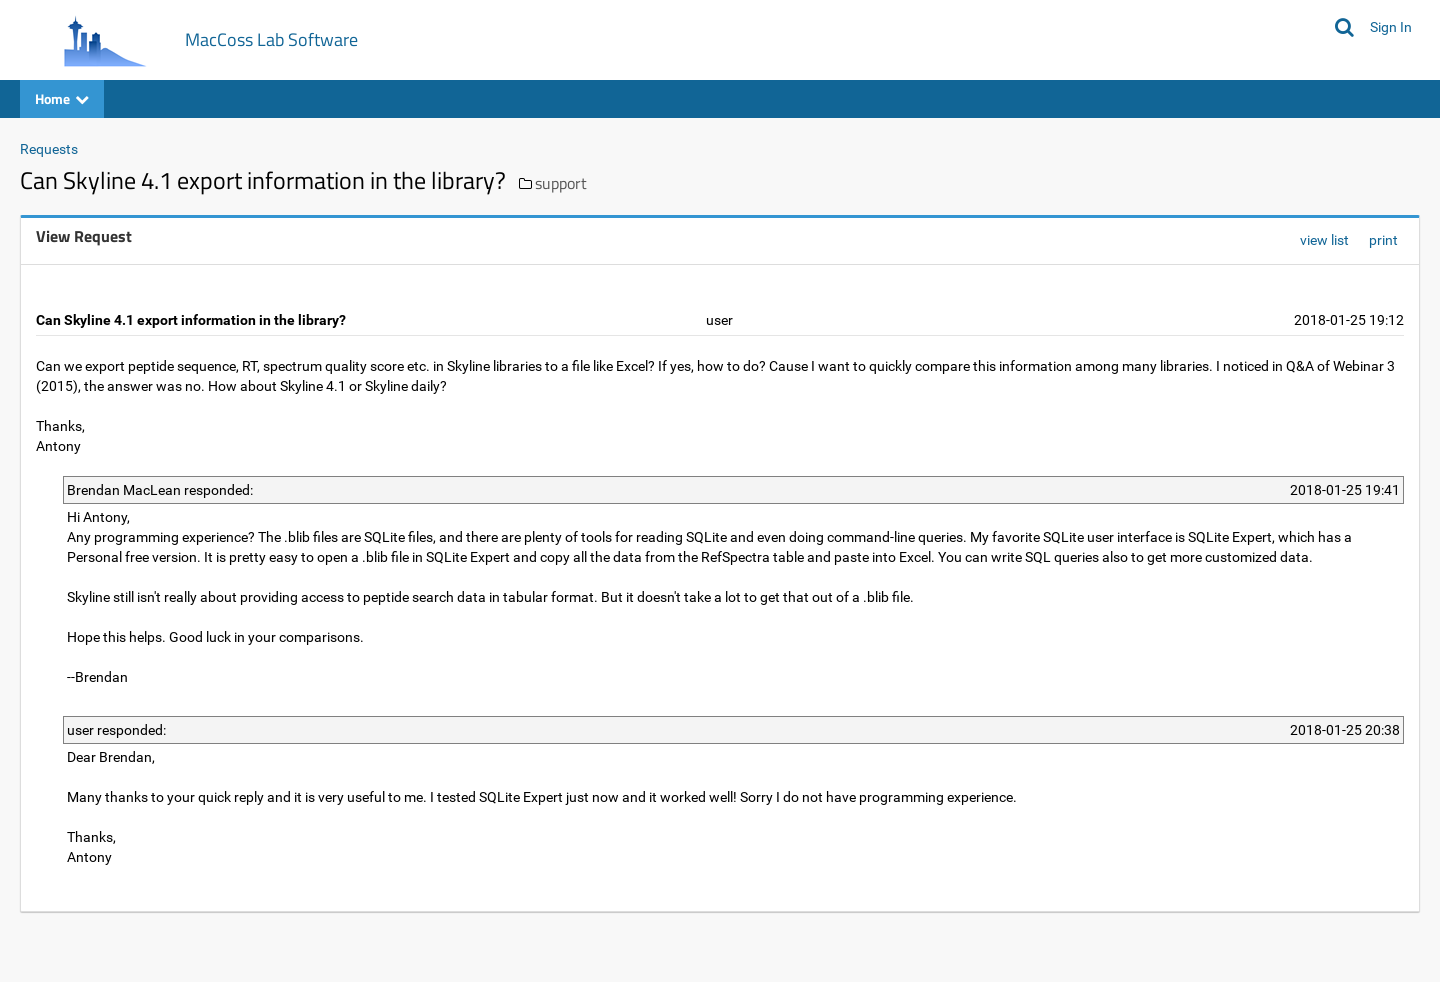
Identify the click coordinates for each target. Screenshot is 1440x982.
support (561, 183)
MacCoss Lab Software (271, 39)
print (1383, 240)
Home (62, 98)
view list (1324, 240)
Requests (49, 149)
